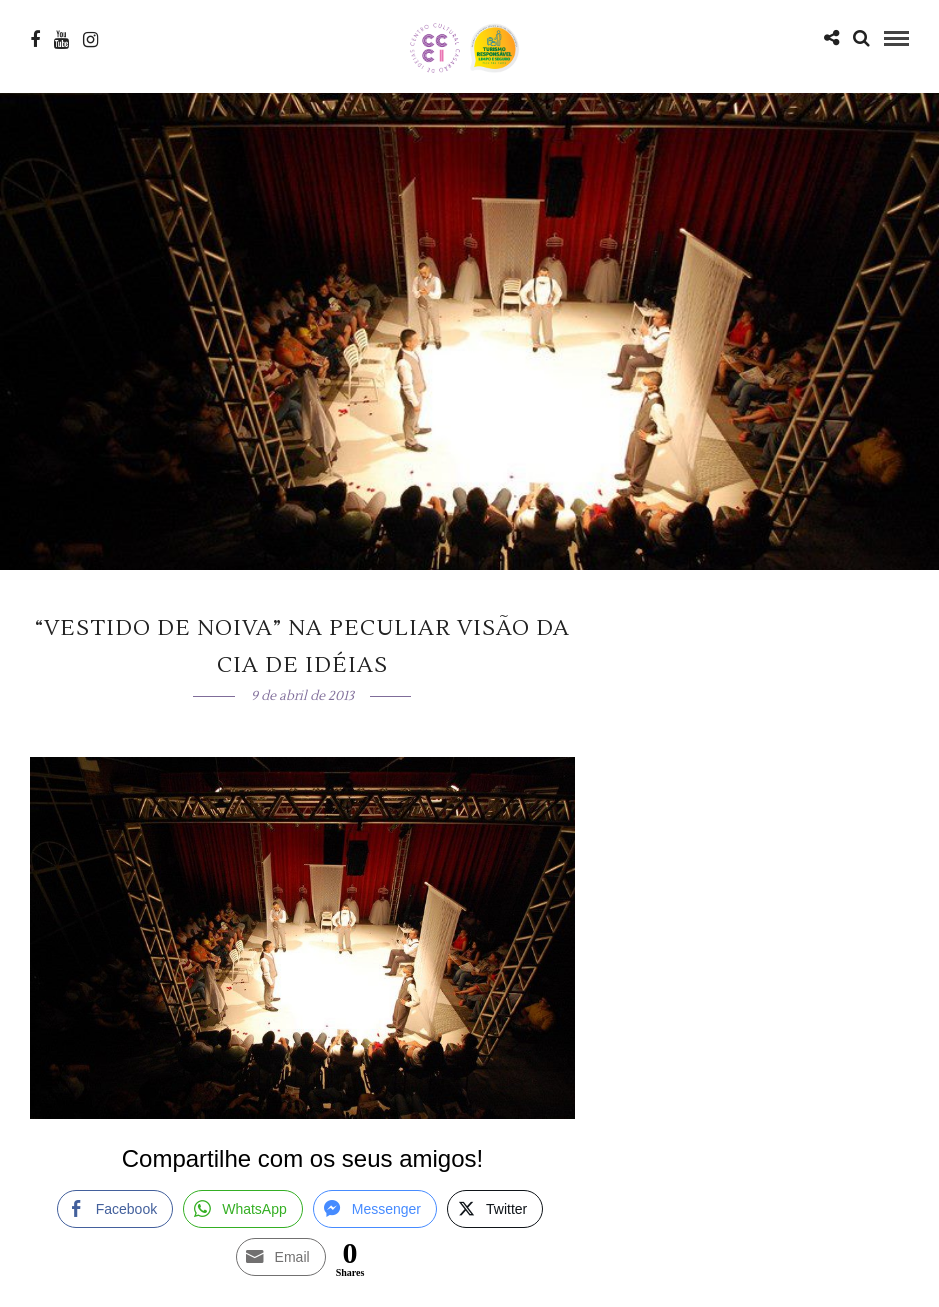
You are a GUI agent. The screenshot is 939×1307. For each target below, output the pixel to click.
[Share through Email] (281, 1257)
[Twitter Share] (495, 1209)
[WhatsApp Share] (243, 1209)
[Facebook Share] (115, 1209)
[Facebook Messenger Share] (375, 1209)
